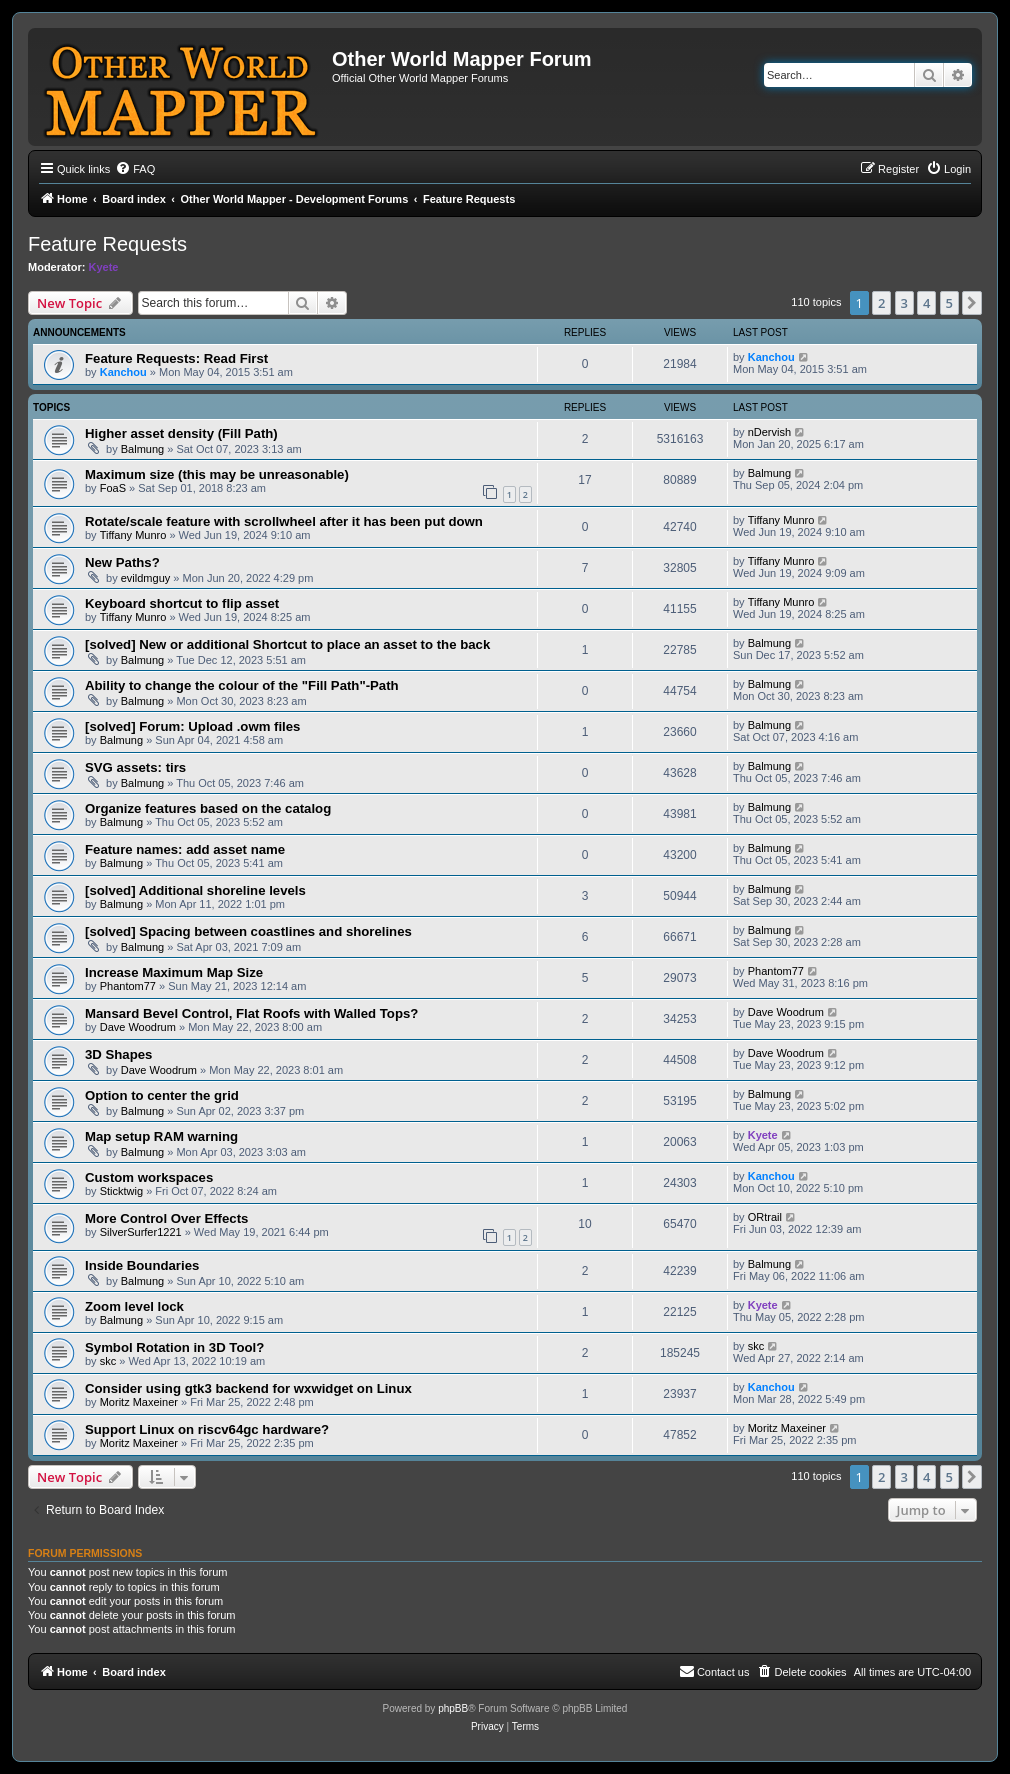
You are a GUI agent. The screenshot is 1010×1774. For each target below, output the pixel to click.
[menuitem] (135, 169)
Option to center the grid (162, 1095)
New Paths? (122, 562)
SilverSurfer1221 (141, 1232)
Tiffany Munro (133, 535)
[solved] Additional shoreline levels (195, 890)
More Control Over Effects (166, 1218)
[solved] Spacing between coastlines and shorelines (248, 931)
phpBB (453, 1708)
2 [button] (881, 303)
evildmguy (146, 578)
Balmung (142, 449)
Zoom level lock (134, 1306)
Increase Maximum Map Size (174, 972)
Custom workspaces (149, 1177)
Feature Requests (107, 244)
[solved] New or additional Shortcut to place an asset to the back (287, 644)
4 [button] (926, 303)
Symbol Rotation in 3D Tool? (174, 1347)
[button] (972, 303)
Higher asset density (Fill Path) (181, 433)
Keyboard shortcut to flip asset (182, 603)
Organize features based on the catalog (208, 808)
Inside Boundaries (142, 1265)
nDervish (769, 432)
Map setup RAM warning (161, 1136)
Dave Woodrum (138, 1027)
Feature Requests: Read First (176, 358)
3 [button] (904, 303)
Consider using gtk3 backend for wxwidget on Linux (248, 1388)
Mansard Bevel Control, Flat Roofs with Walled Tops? (251, 1013)
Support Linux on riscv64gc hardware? (207, 1429)
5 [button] (949, 303)
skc (108, 1361)
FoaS (113, 488)
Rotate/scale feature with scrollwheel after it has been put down (284, 521)
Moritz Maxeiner (139, 1402)
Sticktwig (121, 1191)
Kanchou (123, 372)
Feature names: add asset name (185, 849)
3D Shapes (118, 1054)
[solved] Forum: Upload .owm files (192, 726)
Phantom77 (128, 986)
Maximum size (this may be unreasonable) (217, 474)
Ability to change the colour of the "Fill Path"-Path (242, 685)
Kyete (104, 267)
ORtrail (765, 1217)
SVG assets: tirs (135, 767)
